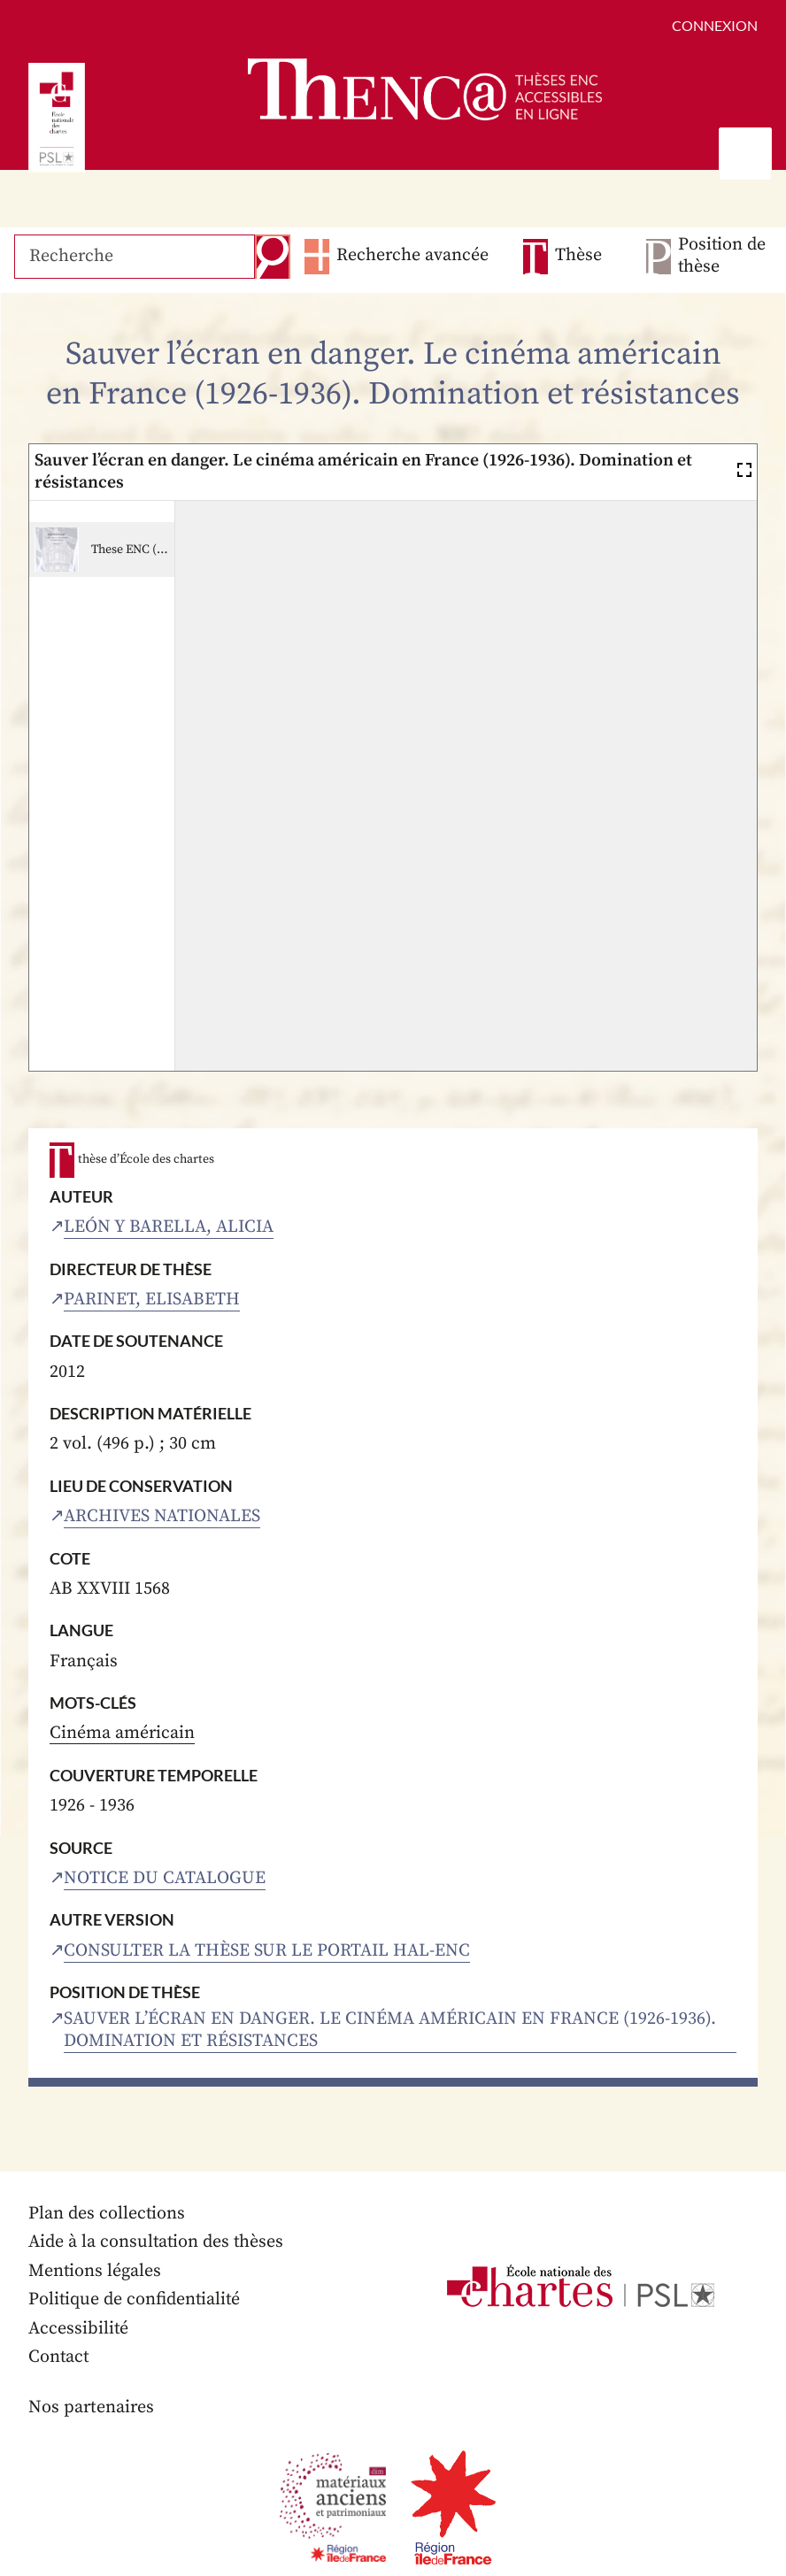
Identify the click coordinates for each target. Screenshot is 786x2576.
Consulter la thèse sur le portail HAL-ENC (267, 1951)
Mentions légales (95, 2272)
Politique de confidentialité (135, 2301)
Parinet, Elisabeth (152, 1299)
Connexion (715, 25)
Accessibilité (78, 2329)
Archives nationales (162, 1516)
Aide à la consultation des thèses (157, 2244)
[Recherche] (133, 257)
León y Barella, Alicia (169, 1227)
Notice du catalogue (165, 1878)
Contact (59, 2359)
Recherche (271, 257)
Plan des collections (107, 2214)
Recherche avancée (411, 256)
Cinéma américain (122, 1734)
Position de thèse (721, 257)
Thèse (578, 256)
